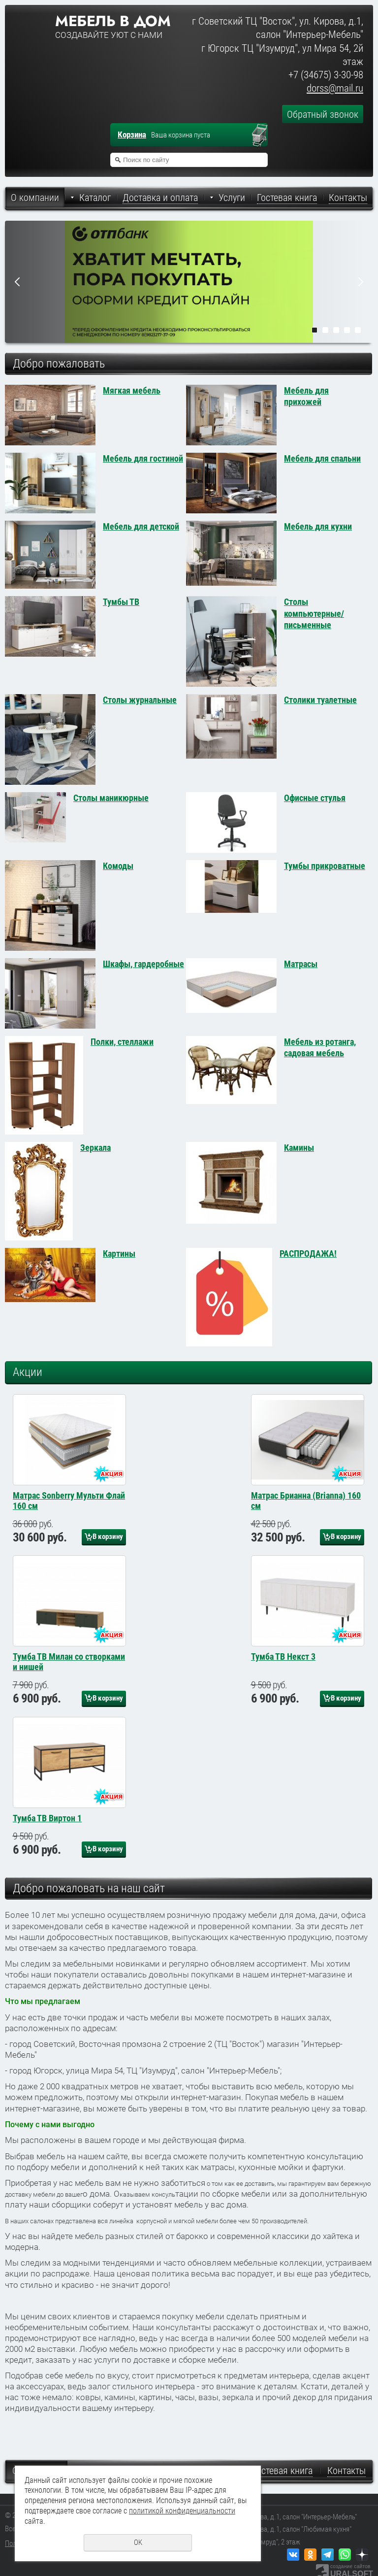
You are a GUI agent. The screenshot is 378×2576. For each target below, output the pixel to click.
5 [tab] (358, 330)
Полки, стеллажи (122, 1042)
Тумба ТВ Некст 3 (283, 1699)
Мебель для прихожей (306, 396)
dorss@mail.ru (335, 88)
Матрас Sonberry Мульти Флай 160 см (69, 1521)
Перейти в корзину (264, 136)
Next (360, 282)
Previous (17, 282)
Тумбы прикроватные (324, 866)
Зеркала (95, 1147)
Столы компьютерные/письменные (314, 613)
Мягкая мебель (131, 390)
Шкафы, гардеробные (143, 964)
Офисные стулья (315, 798)
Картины (119, 1253)
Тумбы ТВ (121, 602)
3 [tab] (336, 330)
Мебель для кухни (318, 526)
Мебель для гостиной (143, 458)
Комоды (118, 866)
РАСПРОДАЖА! (308, 1253)
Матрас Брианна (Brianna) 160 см (306, 1521)
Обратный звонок (322, 114)
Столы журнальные (140, 700)
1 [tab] (314, 330)
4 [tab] (347, 330)
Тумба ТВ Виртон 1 (47, 1881)
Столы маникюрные (111, 798)
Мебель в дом (112, 21)
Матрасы (300, 964)
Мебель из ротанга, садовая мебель (320, 1047)
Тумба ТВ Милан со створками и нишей (69, 1704)
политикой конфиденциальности (182, 2510)
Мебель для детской (141, 526)
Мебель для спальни (322, 458)
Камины (299, 1147)
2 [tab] (325, 330)
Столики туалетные (320, 700)
